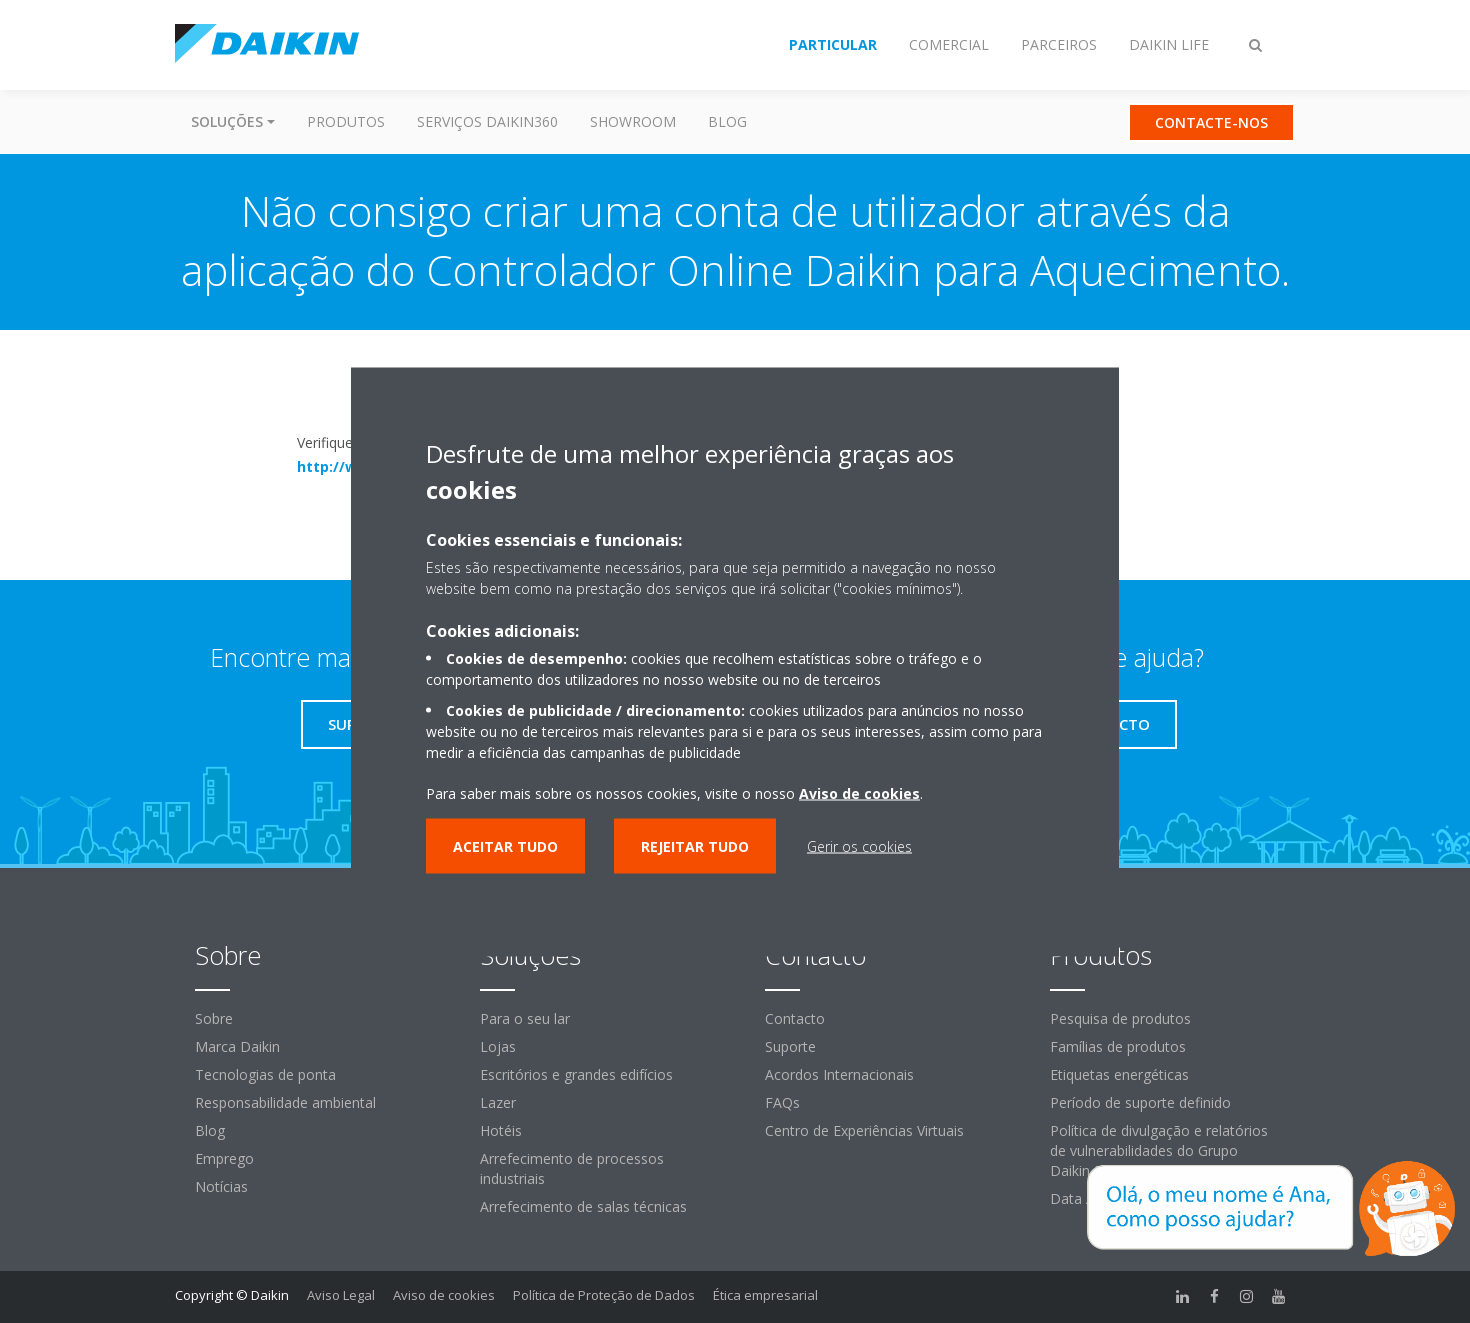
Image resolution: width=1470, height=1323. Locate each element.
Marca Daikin (237, 1046)
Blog (727, 121)
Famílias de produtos (1118, 1046)
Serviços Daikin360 (487, 121)
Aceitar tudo (505, 845)
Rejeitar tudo (695, 845)
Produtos (346, 121)
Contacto (795, 1018)
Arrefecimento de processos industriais (572, 1168)
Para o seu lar (525, 1018)
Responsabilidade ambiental (285, 1102)
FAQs (782, 1102)
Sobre (214, 1018)
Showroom (633, 121)
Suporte (790, 1046)
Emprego (224, 1158)
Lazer (498, 1102)
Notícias (221, 1186)
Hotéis (501, 1130)
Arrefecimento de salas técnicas (583, 1206)
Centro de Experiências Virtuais (864, 1130)
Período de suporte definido (1140, 1102)
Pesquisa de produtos (1120, 1018)
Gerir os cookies (859, 845)
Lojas (498, 1046)
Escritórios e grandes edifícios (576, 1074)
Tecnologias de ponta (265, 1074)
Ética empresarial (765, 1295)
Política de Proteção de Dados (604, 1295)
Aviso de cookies (444, 1295)
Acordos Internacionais (839, 1074)
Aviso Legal (341, 1295)
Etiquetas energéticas (1119, 1074)
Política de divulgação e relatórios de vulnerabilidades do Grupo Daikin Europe (1159, 1150)
